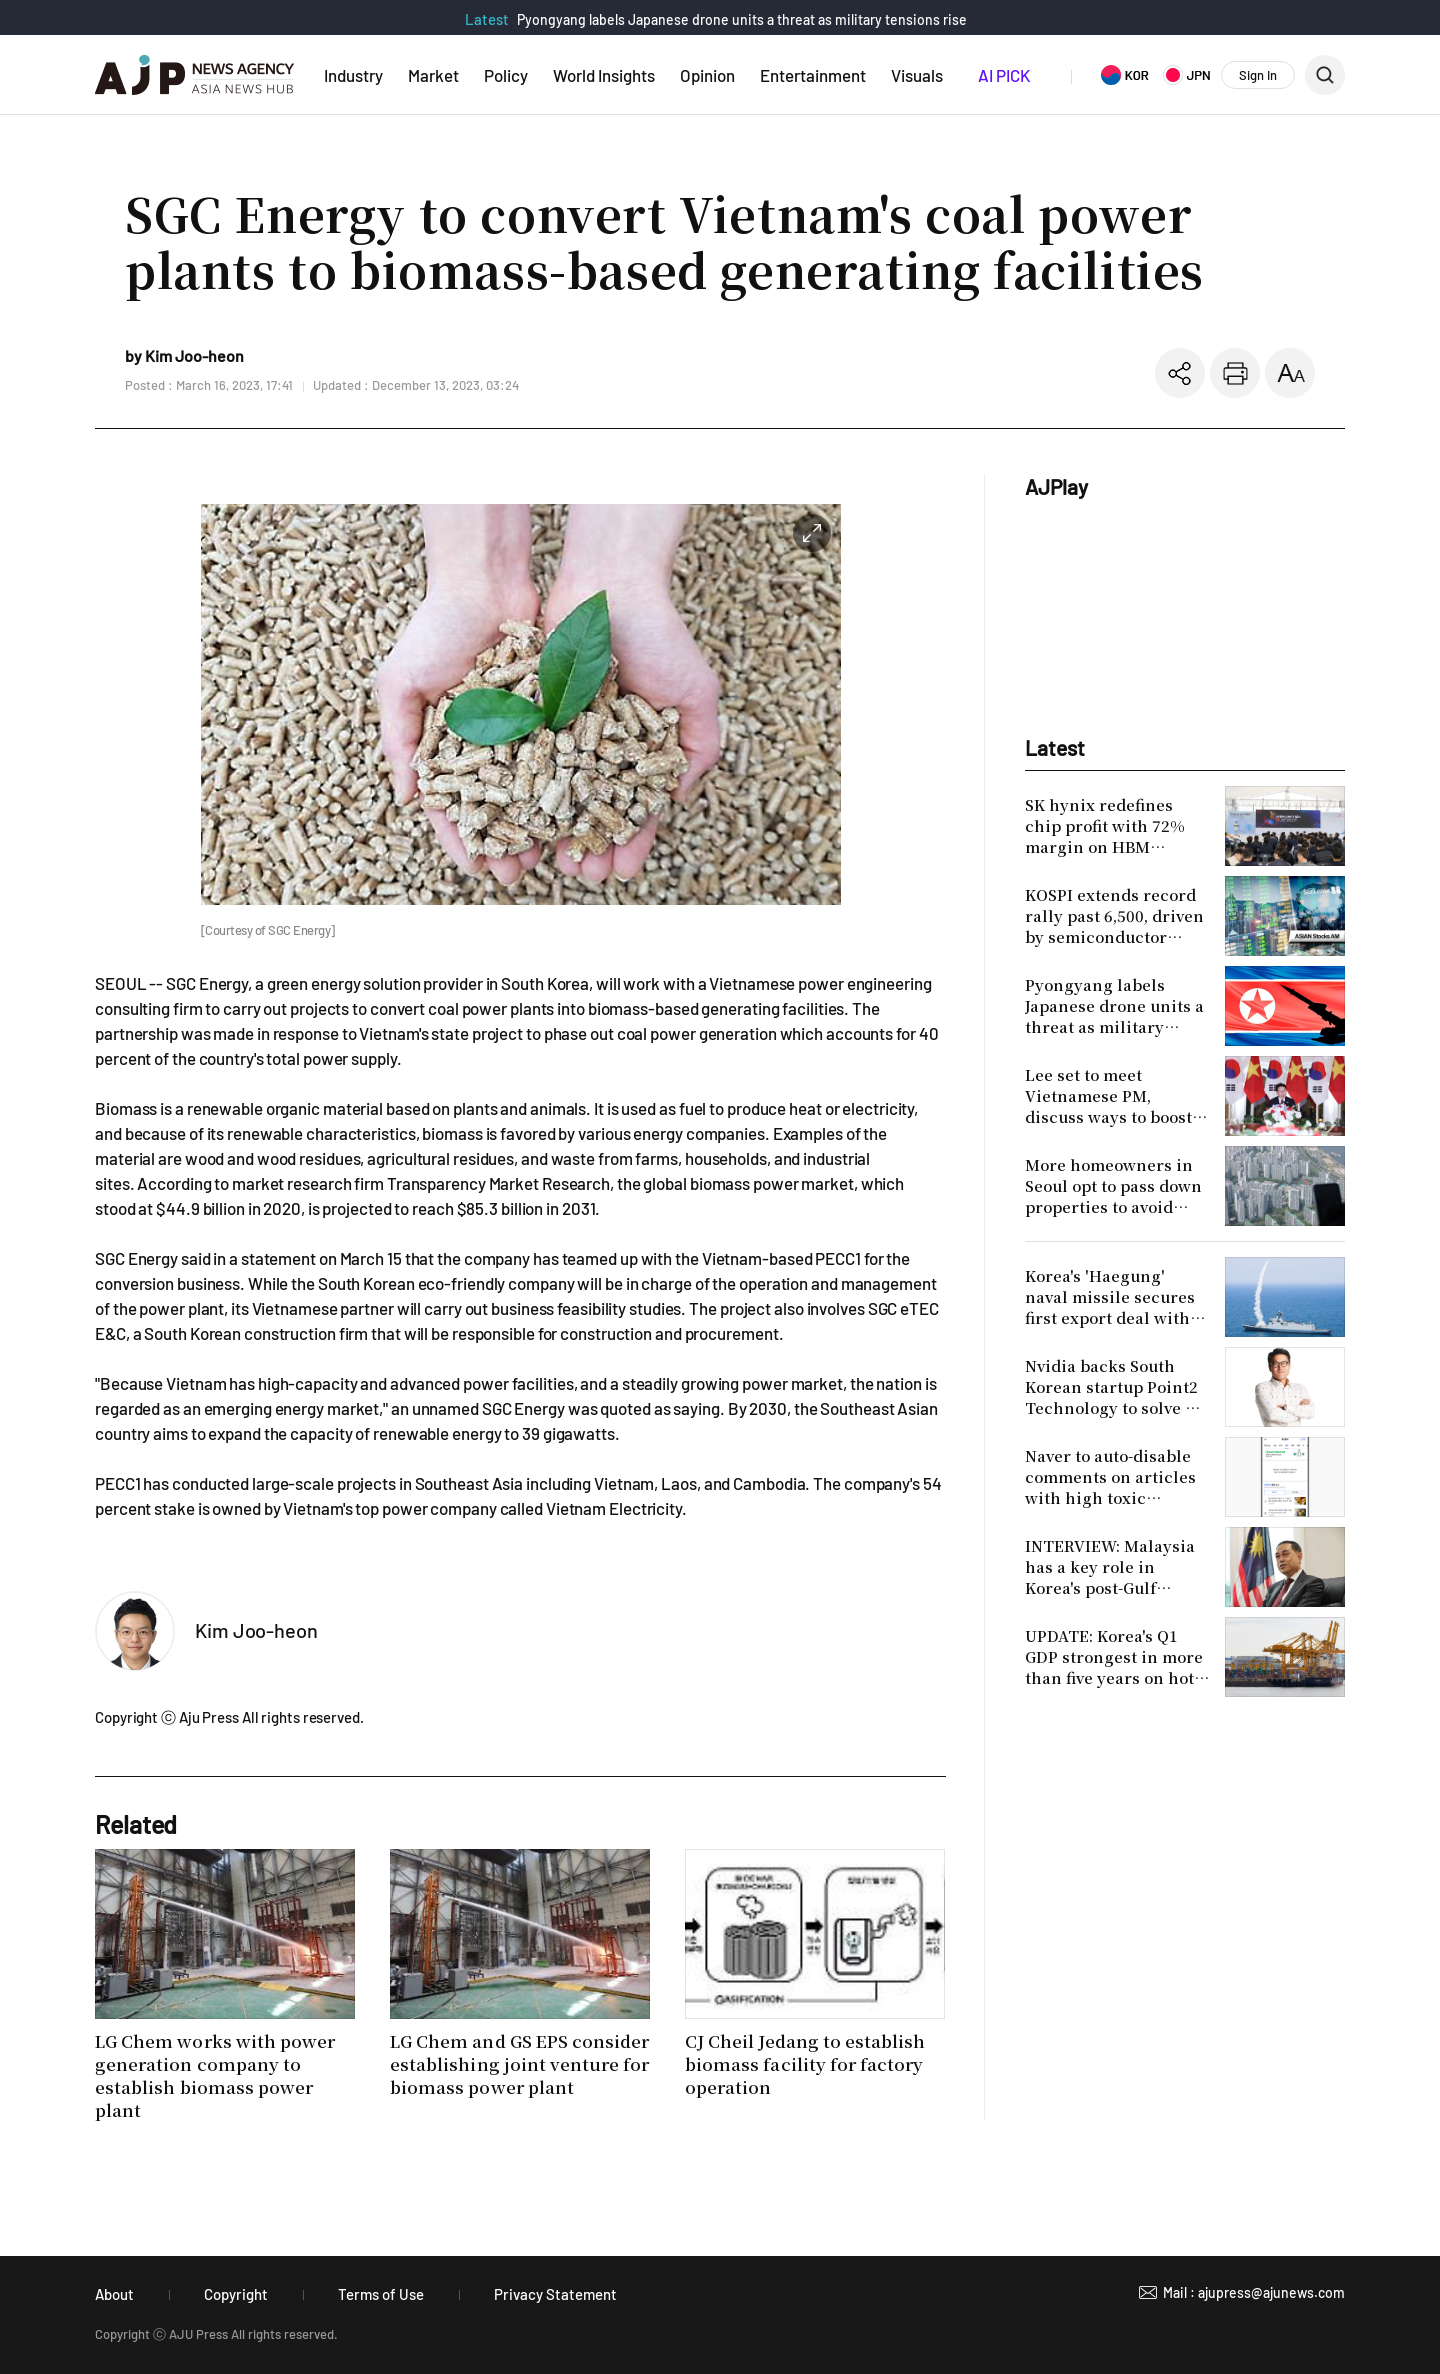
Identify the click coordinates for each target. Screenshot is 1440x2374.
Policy (506, 75)
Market (433, 75)
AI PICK (1004, 75)
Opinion (707, 75)
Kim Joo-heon (256, 1630)
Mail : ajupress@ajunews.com (1254, 2292)
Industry (353, 75)
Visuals (917, 75)
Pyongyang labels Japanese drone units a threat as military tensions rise (742, 19)
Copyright (236, 2294)
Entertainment (813, 75)
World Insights (604, 75)
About (114, 2294)
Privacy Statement (555, 2294)
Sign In (1258, 75)
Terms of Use (381, 2294)
